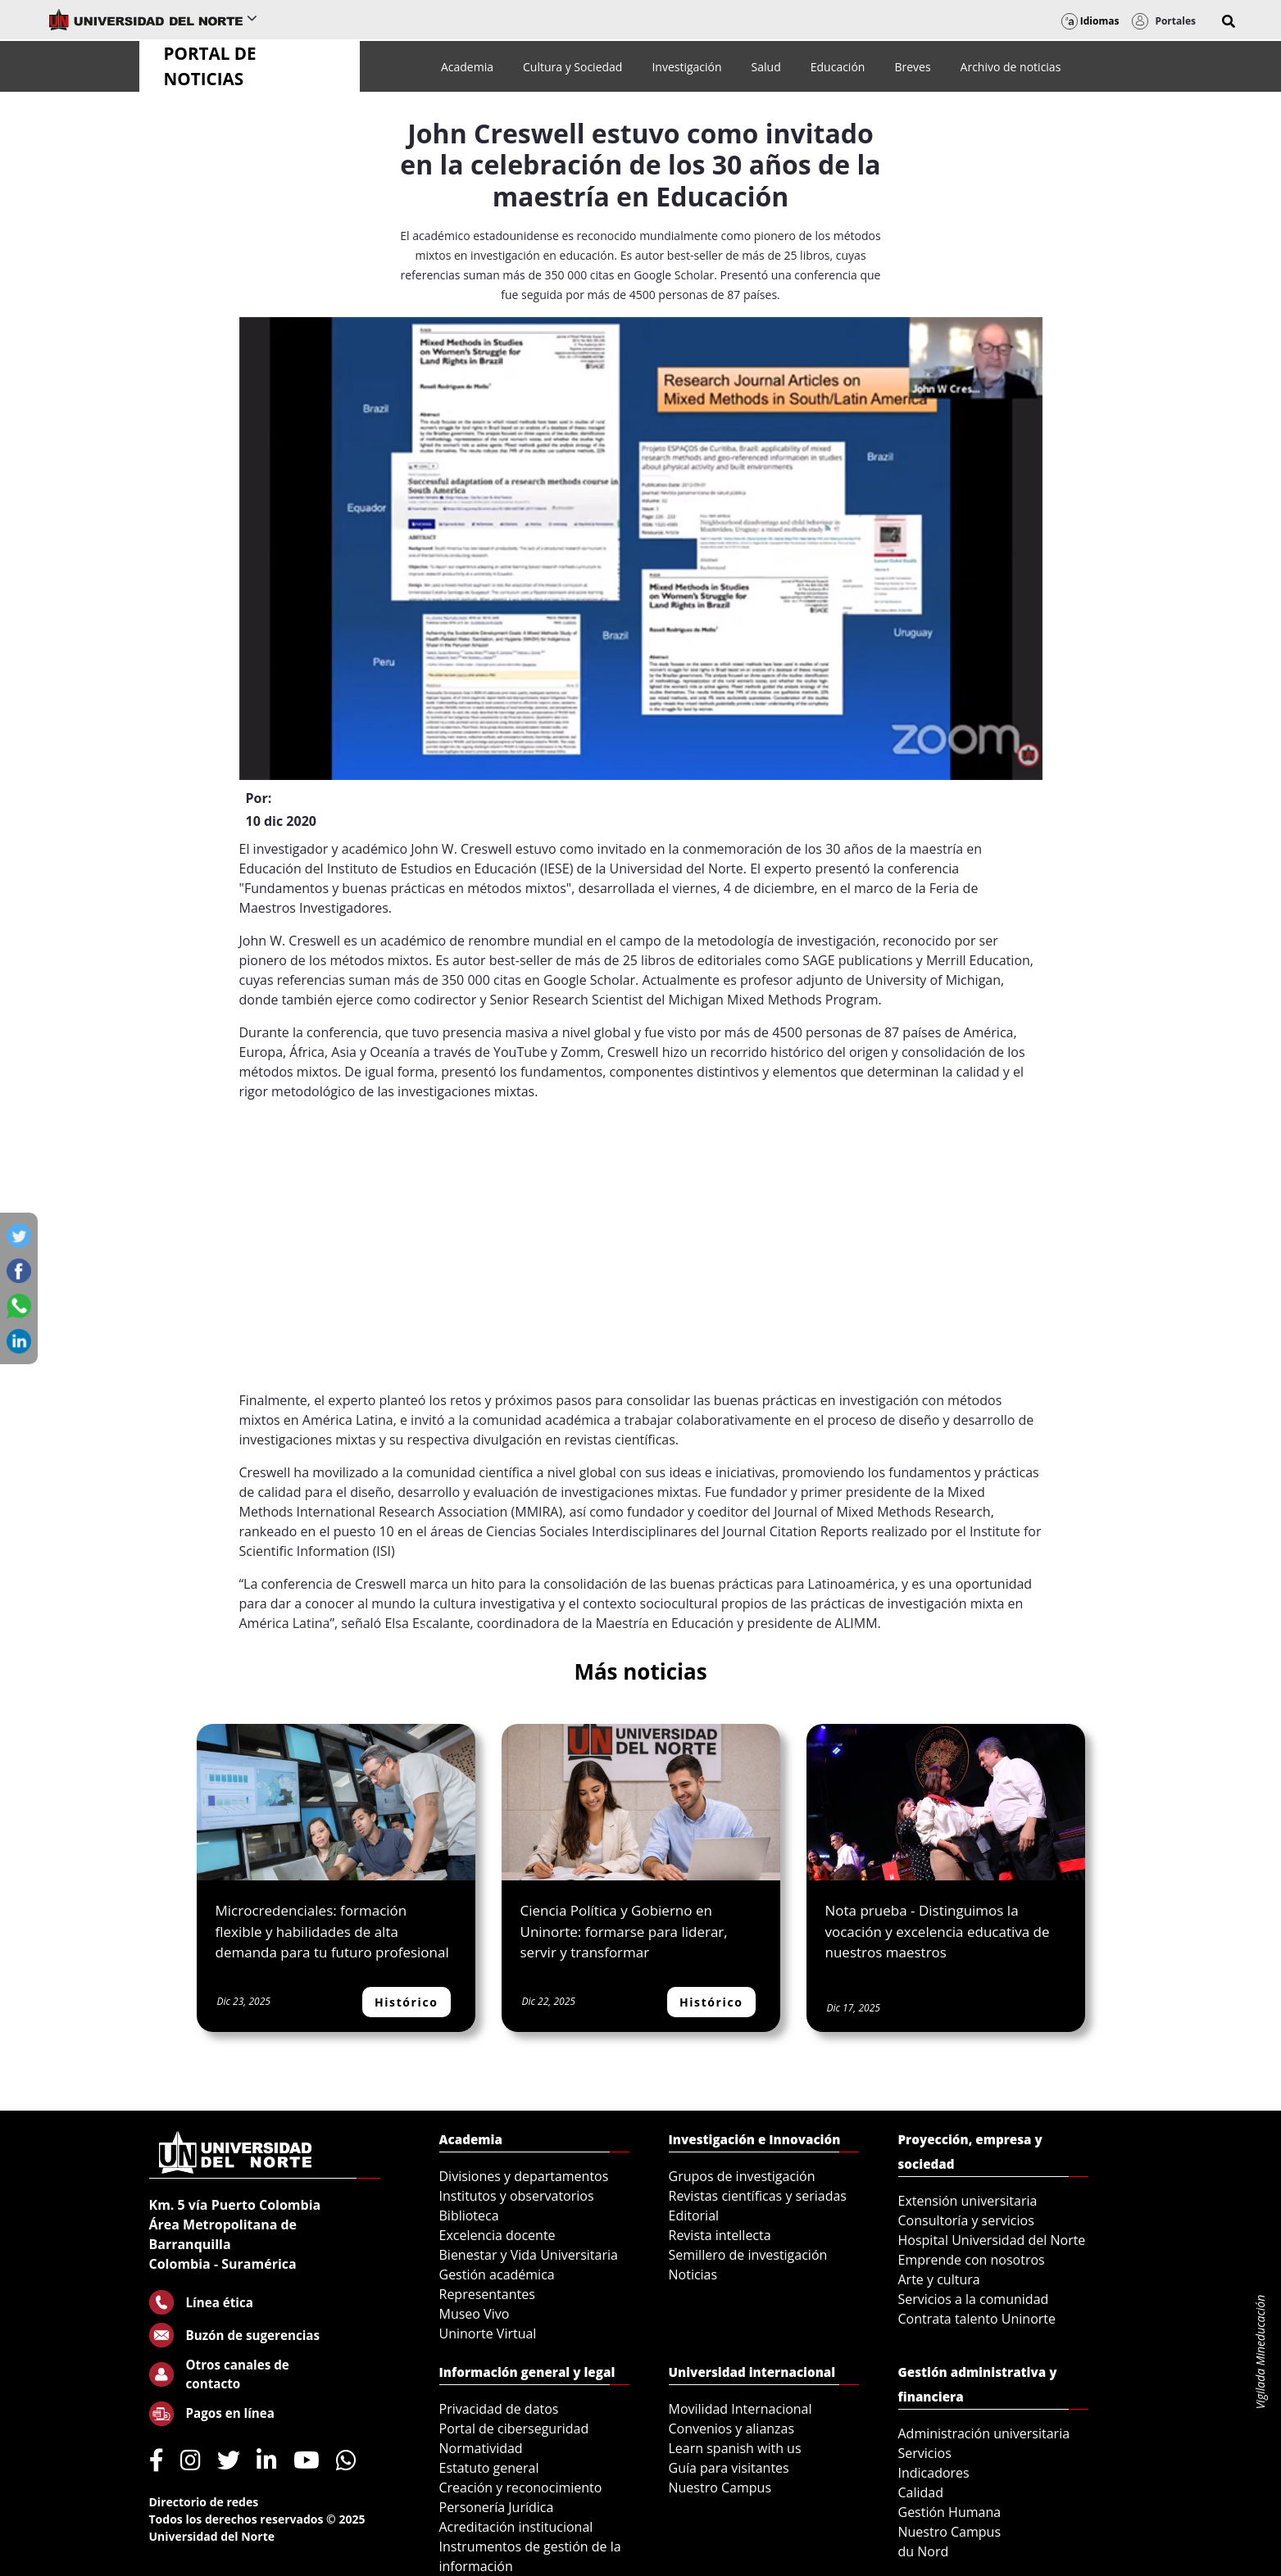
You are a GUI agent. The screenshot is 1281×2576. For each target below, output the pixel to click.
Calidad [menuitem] (921, 2492)
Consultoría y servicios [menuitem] (966, 2220)
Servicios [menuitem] (925, 2453)
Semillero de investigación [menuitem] (748, 2255)
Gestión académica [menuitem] (497, 2274)
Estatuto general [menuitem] (489, 2468)
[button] (1228, 21)
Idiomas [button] (1090, 21)
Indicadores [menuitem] (934, 2473)
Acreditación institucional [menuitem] (516, 2527)
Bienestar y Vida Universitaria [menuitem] (528, 2255)
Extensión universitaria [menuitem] (968, 2201)
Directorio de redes (204, 2502)
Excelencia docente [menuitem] (497, 2235)
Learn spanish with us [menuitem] (735, 2448)
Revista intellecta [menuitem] (720, 2235)
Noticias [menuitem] (693, 2274)
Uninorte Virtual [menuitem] (488, 2333)
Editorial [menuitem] (694, 2215)
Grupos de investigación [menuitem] (742, 2176)
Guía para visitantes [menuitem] (729, 2468)
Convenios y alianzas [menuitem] (732, 2429)
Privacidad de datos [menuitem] (499, 2409)
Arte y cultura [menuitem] (939, 2279)
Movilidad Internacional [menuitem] (740, 2409)
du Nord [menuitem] (923, 2551)
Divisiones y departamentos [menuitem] (524, 2176)
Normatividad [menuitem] (481, 2448)
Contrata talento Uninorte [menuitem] (977, 2319)
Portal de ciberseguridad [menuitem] (514, 2429)
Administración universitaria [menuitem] (984, 2433)
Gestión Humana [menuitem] (950, 2512)
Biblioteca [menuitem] (469, 2215)
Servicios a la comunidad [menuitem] (973, 2299)
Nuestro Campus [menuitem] (720, 2487)
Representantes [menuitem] (487, 2294)
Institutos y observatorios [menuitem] (516, 2196)
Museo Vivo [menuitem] (474, 2314)
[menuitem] (467, 67)
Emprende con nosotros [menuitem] (971, 2260)
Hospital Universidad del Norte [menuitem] (992, 2240)
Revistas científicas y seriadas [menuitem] (758, 2196)
